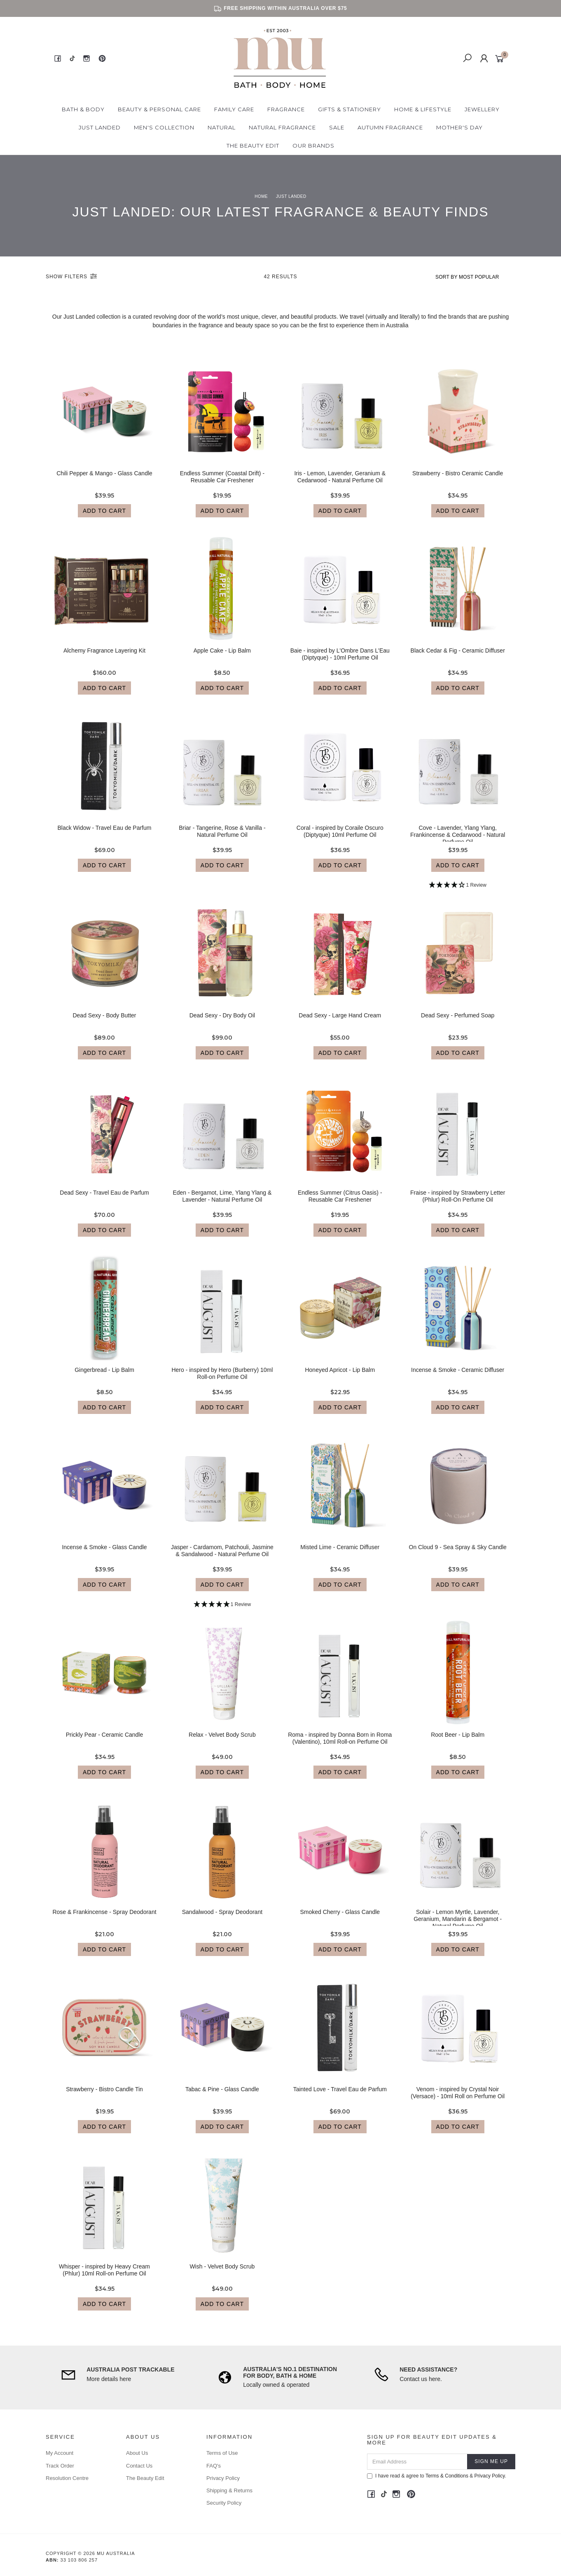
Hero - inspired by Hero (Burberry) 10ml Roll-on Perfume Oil (222, 1381)
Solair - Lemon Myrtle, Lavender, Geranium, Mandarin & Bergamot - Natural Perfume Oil (458, 1926)
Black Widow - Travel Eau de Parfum (105, 835)
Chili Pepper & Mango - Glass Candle (104, 480)
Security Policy (223, 2503)
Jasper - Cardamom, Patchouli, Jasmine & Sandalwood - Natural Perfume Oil (222, 1558)
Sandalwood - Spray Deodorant (222, 1919)
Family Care (234, 109)
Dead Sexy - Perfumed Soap (457, 1022)
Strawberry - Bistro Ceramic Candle (457, 480)
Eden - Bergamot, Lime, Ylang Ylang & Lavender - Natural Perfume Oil (222, 1203)
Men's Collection (164, 127)
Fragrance (286, 109)
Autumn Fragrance (390, 127)
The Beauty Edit (253, 145)
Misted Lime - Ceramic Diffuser (339, 1554)
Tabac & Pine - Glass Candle (222, 2096)
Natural (222, 127)
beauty (245, 325)
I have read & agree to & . (436, 2476)
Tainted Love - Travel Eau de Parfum (340, 2096)
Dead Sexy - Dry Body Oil (222, 1022)
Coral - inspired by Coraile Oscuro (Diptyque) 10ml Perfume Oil (340, 838)
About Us (137, 2453)
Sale (336, 127)
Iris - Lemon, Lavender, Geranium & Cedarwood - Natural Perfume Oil (340, 484)
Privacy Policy (223, 2478)
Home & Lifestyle (422, 109)
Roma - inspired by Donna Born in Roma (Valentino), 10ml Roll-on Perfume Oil (340, 1745)
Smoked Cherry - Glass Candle (340, 1919)
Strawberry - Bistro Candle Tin (104, 2096)
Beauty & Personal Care (159, 109)
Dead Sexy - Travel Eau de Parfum (104, 1200)
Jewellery (482, 109)
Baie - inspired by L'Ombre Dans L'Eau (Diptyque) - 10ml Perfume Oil (340, 661)
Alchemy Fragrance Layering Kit (104, 658)
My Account (59, 2453)
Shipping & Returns (229, 2490)
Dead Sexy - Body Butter (104, 1022)
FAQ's (213, 2466)
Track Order (60, 2466)
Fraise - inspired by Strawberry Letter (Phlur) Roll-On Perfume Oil (457, 1203)
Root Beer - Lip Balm (457, 1742)
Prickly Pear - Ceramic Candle (104, 1742)
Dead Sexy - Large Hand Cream (340, 1022)
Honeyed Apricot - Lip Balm (340, 1377)
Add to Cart (104, 518)
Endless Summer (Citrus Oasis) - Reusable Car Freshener (340, 1203)
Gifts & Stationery (349, 109)
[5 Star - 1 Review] (222, 1612)
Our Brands (313, 145)
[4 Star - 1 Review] (457, 893)
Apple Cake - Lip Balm (222, 658)
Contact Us (139, 2466)
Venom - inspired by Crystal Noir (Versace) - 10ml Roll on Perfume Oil (458, 2100)
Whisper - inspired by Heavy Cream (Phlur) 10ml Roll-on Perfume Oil (104, 2277)
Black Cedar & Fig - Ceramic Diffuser (458, 658)
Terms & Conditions (446, 2476)
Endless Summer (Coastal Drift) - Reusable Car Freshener (222, 484)
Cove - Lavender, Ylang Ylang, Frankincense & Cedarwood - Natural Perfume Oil (457, 842)
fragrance (211, 325)
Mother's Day (459, 127)
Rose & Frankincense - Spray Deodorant (104, 1919)
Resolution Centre (67, 2478)
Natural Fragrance (282, 127)
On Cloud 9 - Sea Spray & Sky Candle (458, 1554)
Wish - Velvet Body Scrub (222, 2274)
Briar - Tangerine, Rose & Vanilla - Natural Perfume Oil (222, 838)
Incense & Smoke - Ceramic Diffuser (457, 1377)
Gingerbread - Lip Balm (104, 1377)
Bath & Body (83, 109)
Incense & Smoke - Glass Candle (104, 1554)
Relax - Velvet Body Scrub (222, 1742)
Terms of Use (222, 2453)
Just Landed (100, 127)
